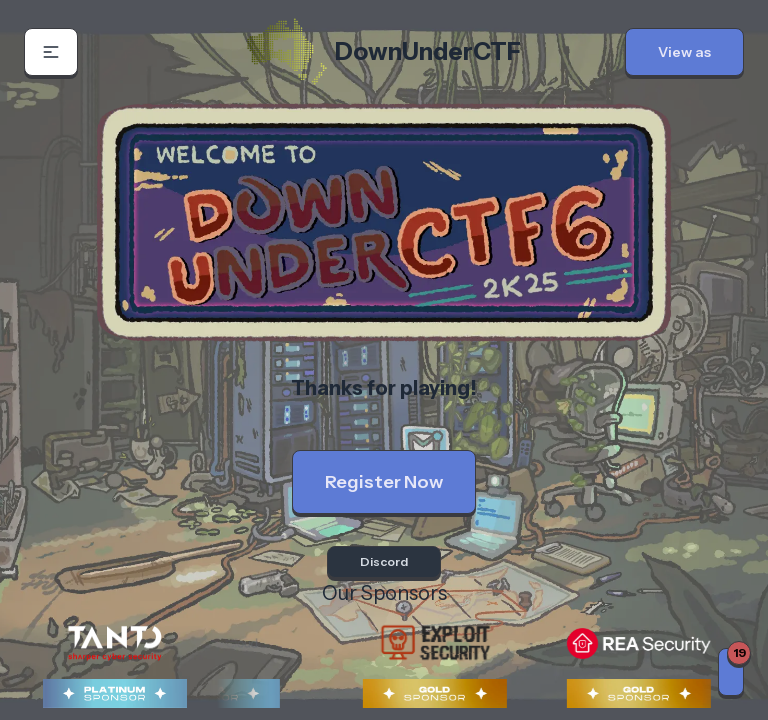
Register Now (384, 482)
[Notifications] (731, 672)
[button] (51, 52)
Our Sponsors (384, 593)
